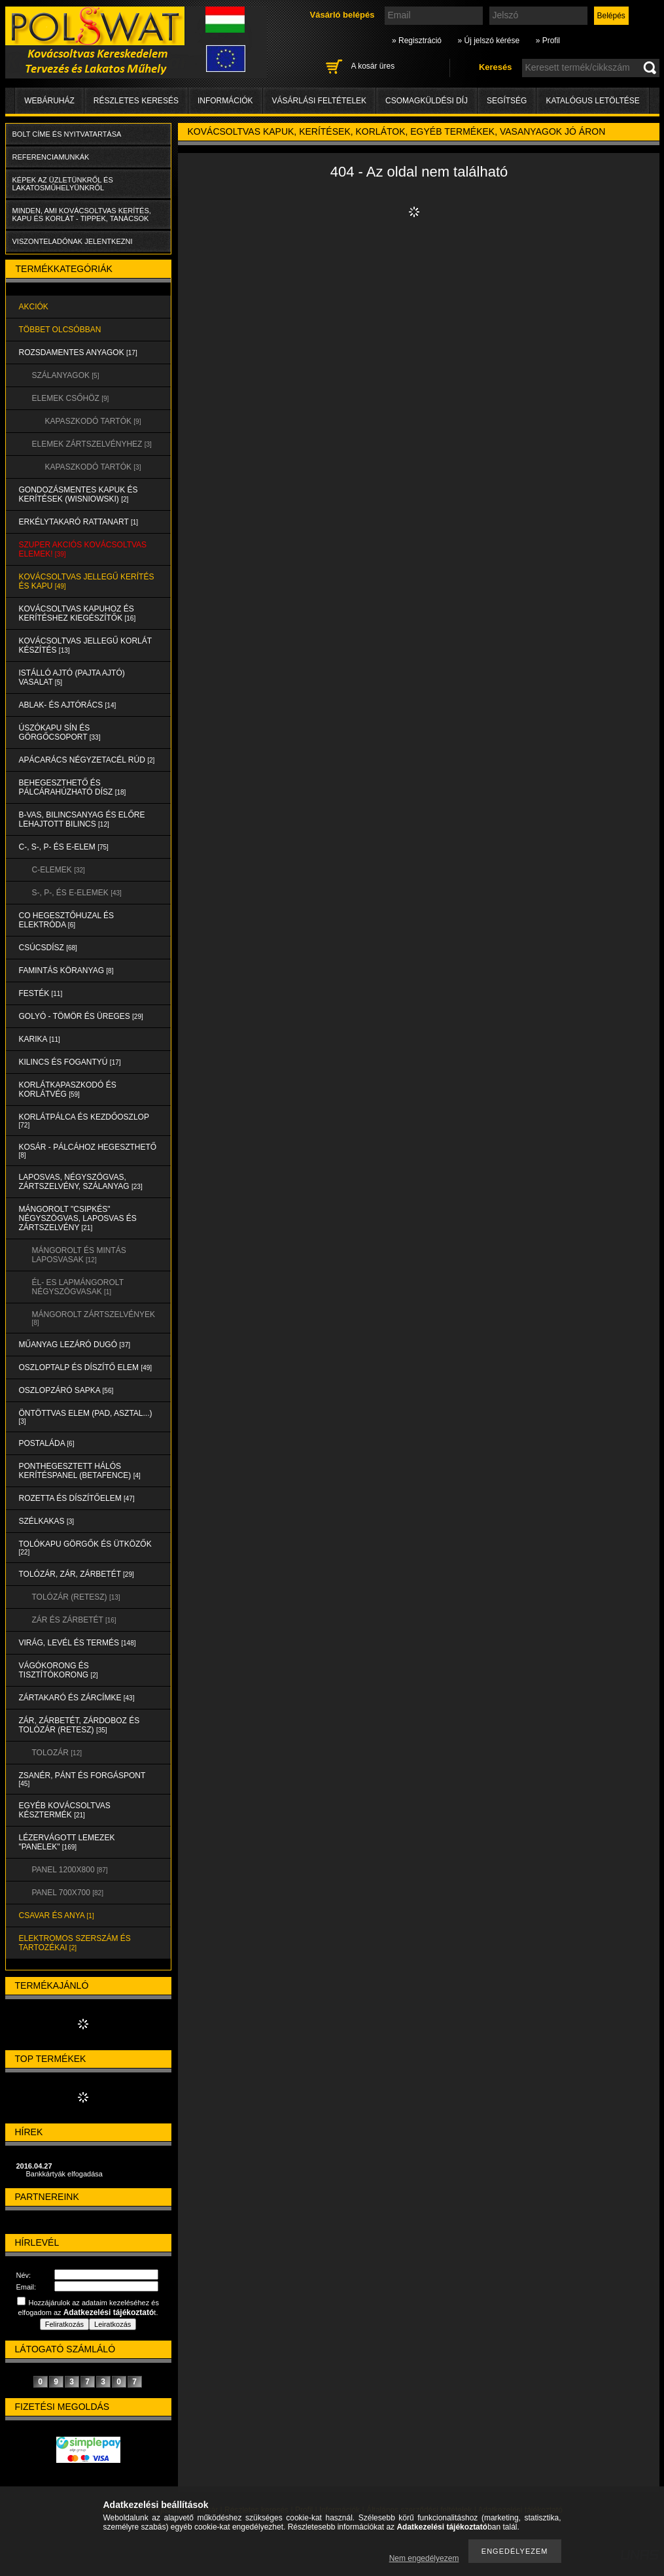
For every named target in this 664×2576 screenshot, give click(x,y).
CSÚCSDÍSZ (48, 947)
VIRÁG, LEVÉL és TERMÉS (77, 1642)
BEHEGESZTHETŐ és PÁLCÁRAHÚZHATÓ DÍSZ (72, 787)
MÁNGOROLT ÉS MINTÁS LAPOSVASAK (79, 1255)
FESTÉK (41, 993)
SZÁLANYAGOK (65, 375)
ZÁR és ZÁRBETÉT (74, 1619)
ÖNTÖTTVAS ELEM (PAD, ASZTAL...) (85, 1417)
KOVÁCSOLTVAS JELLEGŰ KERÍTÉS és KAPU (86, 581)
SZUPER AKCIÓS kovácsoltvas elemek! (83, 549)
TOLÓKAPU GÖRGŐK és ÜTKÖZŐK (85, 1547)
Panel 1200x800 (70, 1869)
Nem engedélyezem (424, 2558)
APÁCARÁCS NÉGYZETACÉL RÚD (87, 759)
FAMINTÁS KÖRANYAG (66, 970)
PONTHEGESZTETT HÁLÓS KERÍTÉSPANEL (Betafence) (80, 1471)
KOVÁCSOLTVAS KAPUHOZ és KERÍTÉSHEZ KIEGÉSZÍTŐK (77, 613)
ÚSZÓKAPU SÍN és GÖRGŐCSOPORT (60, 732)
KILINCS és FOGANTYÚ (70, 1062)
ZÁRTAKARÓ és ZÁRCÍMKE (77, 1697)
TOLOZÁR (57, 1752)
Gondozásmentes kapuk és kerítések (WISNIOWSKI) (78, 494)
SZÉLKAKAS (47, 1521)
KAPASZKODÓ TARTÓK (93, 421)
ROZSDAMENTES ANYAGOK (78, 352)
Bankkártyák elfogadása (64, 2174)
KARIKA (39, 1039)
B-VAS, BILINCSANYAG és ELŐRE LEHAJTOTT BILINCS (82, 819)
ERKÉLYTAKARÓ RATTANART (79, 521)
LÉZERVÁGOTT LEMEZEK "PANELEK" (67, 1842)
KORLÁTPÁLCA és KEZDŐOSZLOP (84, 1120)
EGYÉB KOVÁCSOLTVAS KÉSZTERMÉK (65, 1810)
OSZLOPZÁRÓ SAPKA (66, 1390)
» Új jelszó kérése (488, 40)
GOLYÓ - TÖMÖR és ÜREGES (81, 1016)
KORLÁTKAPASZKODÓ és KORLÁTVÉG (67, 1089)
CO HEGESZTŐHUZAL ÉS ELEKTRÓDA (66, 920)
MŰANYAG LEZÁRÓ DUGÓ (74, 1344)
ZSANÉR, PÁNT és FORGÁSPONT (82, 1779)
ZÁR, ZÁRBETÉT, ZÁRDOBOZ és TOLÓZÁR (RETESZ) (79, 1725)
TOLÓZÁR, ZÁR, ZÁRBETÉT (76, 1574)
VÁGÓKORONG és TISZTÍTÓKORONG (58, 1670)
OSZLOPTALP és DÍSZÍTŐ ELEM (85, 1367)
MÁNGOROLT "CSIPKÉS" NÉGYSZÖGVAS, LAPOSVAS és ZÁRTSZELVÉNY (78, 1218)
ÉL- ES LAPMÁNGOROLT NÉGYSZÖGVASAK (78, 1287)
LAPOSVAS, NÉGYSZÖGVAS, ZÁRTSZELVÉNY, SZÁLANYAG (81, 1182)
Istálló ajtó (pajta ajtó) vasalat (72, 677)
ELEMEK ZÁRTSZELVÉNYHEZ (92, 444)
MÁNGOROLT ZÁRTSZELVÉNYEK (93, 1318)
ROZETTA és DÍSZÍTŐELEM (77, 1498)
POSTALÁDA (47, 1443)
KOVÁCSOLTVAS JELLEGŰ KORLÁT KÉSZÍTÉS (85, 645)
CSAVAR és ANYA (56, 1915)
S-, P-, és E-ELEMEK (77, 892)
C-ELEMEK (58, 869)
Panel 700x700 (67, 1892)
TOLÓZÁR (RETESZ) (76, 1597)
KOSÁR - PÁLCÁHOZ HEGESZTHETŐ (88, 1150)
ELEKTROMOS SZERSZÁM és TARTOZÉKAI (75, 1943)
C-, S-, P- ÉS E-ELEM (64, 846)
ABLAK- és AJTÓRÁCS (67, 705)
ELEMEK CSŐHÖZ (70, 398)
